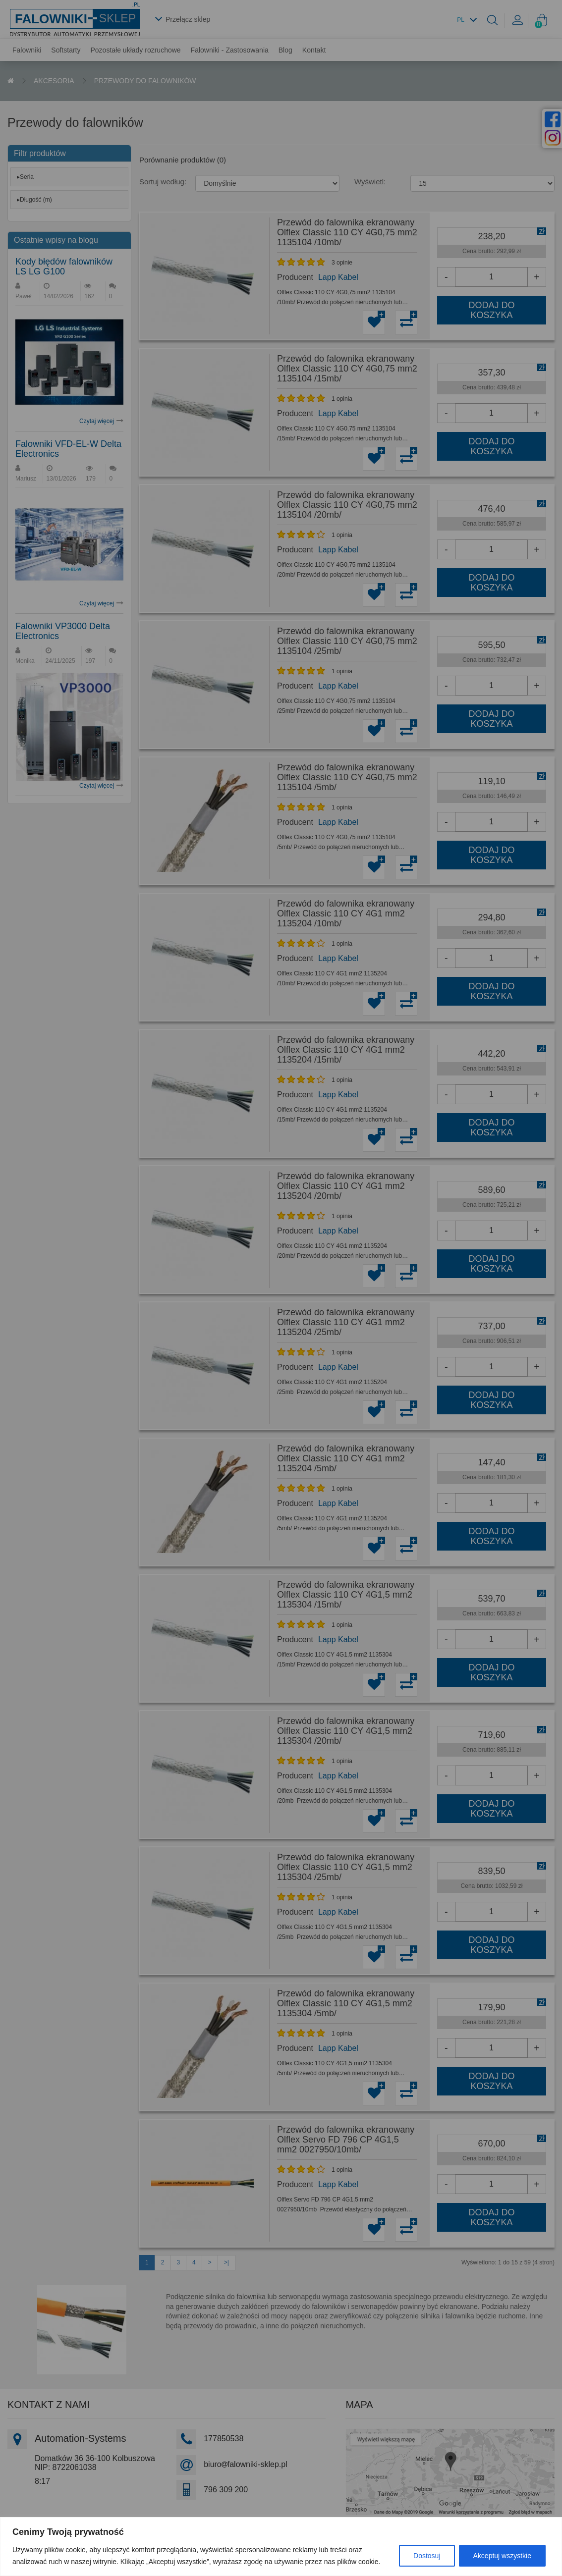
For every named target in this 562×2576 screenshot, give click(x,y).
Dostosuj (426, 2556)
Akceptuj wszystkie (502, 2556)
